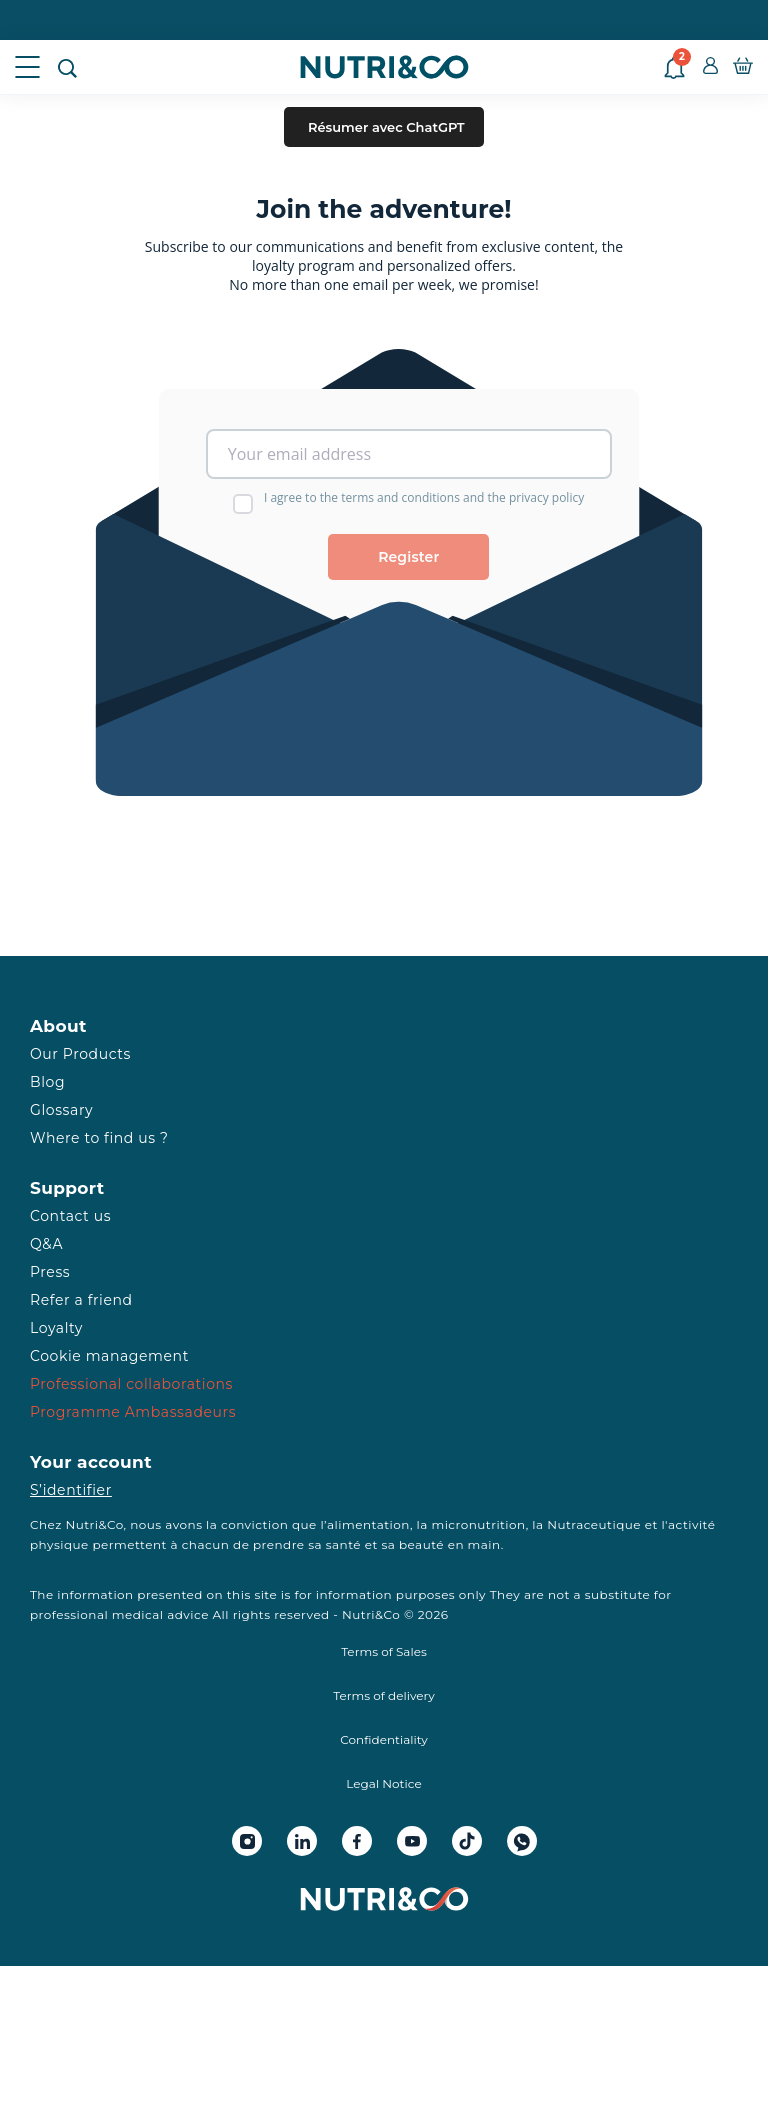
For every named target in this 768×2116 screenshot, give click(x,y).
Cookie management (109, 1356)
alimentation (368, 1524)
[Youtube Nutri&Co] (412, 1841)
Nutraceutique (594, 1524)
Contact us (70, 1216)
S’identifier (71, 1490)
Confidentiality (383, 1739)
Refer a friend (81, 1300)
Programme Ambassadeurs (133, 1412)
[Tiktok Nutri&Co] (467, 1841)
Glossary (61, 1110)
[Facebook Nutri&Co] (357, 1841)
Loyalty (56, 1328)
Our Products (80, 1054)
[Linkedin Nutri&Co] (302, 1841)
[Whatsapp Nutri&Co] (522, 1841)
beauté (421, 1544)
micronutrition (478, 1524)
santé (343, 1544)
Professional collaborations (131, 1384)
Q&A (46, 1244)
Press (50, 1272)
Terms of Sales (384, 1651)
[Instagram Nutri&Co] (247, 1841)
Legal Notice (383, 1783)
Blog (47, 1082)
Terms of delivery (384, 1695)
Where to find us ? (99, 1138)
